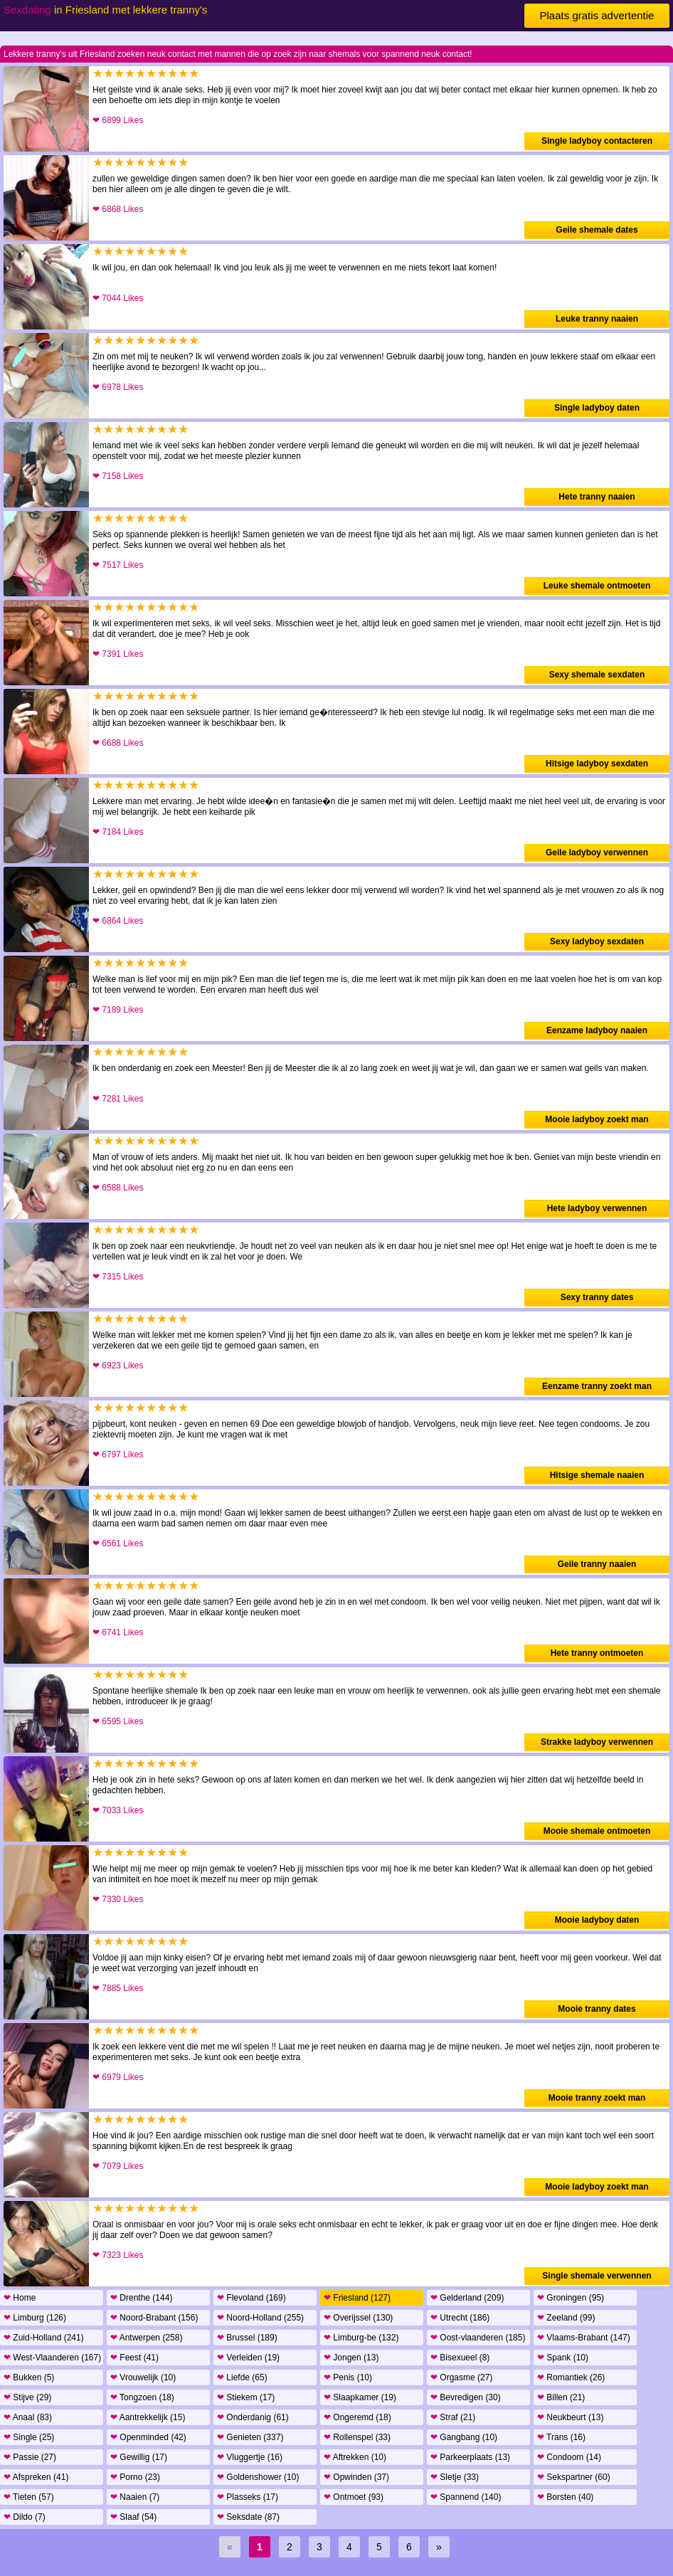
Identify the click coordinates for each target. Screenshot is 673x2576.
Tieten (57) (29, 2497)
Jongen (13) (351, 2358)
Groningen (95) (570, 2298)
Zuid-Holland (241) (44, 2338)
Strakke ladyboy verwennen (597, 1742)
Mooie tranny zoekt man (597, 2098)
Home (20, 2298)
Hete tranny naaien (596, 497)
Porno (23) (135, 2477)
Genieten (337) (250, 2437)
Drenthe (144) (141, 2298)
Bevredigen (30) (465, 2397)
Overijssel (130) (358, 2318)
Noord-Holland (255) (260, 2318)
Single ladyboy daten (597, 408)
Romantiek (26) (571, 2377)
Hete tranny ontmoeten (597, 1653)
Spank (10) (562, 2358)
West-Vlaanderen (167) (52, 2358)
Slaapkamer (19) (360, 2397)
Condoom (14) (569, 2457)
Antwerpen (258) (146, 2338)
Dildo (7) (25, 2517)
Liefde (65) (242, 2377)
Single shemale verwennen (596, 2276)
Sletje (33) (454, 2477)
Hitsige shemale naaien (597, 1475)
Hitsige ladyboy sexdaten (597, 764)
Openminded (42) (148, 2437)
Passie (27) (30, 2457)
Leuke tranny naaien (597, 319)
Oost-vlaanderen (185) (477, 2338)
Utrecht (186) (459, 2318)
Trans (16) (561, 2437)
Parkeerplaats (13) (470, 2457)
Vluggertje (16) (249, 2457)
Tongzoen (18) (142, 2397)
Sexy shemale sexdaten (597, 675)
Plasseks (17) (247, 2497)
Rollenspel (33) (357, 2437)
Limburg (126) (35, 2318)
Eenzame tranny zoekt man (597, 1386)
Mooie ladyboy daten (597, 1920)
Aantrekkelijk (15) (147, 2417)
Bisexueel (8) (459, 2358)
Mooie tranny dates (596, 2009)
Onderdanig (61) (253, 2417)
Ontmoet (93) (353, 2497)
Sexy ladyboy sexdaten (597, 941)
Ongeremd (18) (357, 2417)
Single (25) (29, 2437)
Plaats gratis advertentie (597, 15)
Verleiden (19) (248, 2358)
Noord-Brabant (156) (154, 2318)
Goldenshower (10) (258, 2477)
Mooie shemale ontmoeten (597, 1831)
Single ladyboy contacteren (596, 141)
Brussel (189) (247, 2338)
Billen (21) (561, 2397)
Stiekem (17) (246, 2397)
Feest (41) (134, 2358)
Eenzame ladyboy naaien (596, 1030)
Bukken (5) (29, 2377)
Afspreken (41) (36, 2477)
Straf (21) (452, 2417)
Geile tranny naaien (597, 1564)
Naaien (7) (134, 2497)
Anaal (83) (28, 2417)
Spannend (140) (465, 2497)
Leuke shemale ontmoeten (597, 586)
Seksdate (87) (248, 2517)
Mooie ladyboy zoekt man (596, 1119)
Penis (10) (348, 2377)
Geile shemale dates (596, 230)
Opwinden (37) (356, 2477)
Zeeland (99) (566, 2318)
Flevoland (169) (251, 2298)
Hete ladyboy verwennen (597, 1208)
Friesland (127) (357, 2298)
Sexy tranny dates (597, 1297)
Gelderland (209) (467, 2298)
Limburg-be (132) (361, 2338)
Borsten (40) (565, 2497)
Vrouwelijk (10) (143, 2377)
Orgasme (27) (461, 2377)
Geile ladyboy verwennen (597, 852)
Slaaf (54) (133, 2517)
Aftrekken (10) (355, 2457)
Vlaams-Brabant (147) (583, 2338)
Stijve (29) (27, 2397)
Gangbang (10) (463, 2437)
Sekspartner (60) (573, 2477)
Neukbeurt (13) (570, 2417)
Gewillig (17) (138, 2457)
